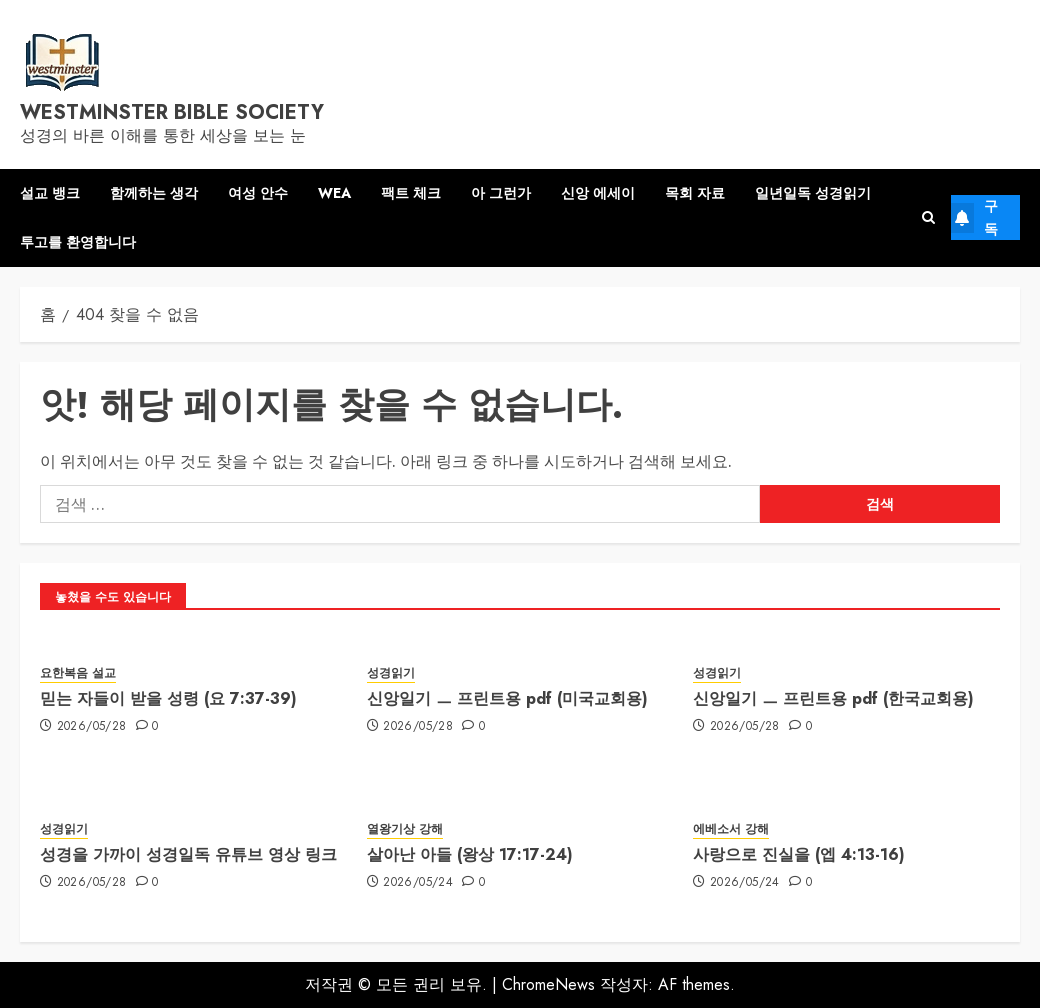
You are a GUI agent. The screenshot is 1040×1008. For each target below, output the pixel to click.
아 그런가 (501, 193)
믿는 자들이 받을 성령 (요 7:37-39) (168, 698)
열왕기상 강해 (405, 829)
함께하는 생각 (154, 193)
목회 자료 (695, 193)
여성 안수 (258, 193)
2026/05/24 (418, 883)
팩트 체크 (411, 193)
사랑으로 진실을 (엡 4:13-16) (799, 854)
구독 (974, 217)
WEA (334, 193)
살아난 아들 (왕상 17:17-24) (470, 854)
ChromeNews (548, 984)
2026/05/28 (92, 727)
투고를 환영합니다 (78, 242)
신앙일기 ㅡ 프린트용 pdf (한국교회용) (833, 698)
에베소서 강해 (731, 829)
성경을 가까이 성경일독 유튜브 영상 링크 (188, 854)
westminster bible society (172, 112)
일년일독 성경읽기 (813, 193)
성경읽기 (391, 673)
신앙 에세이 (598, 193)
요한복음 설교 (78, 673)
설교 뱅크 (50, 193)
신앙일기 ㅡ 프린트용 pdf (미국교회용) (507, 698)
